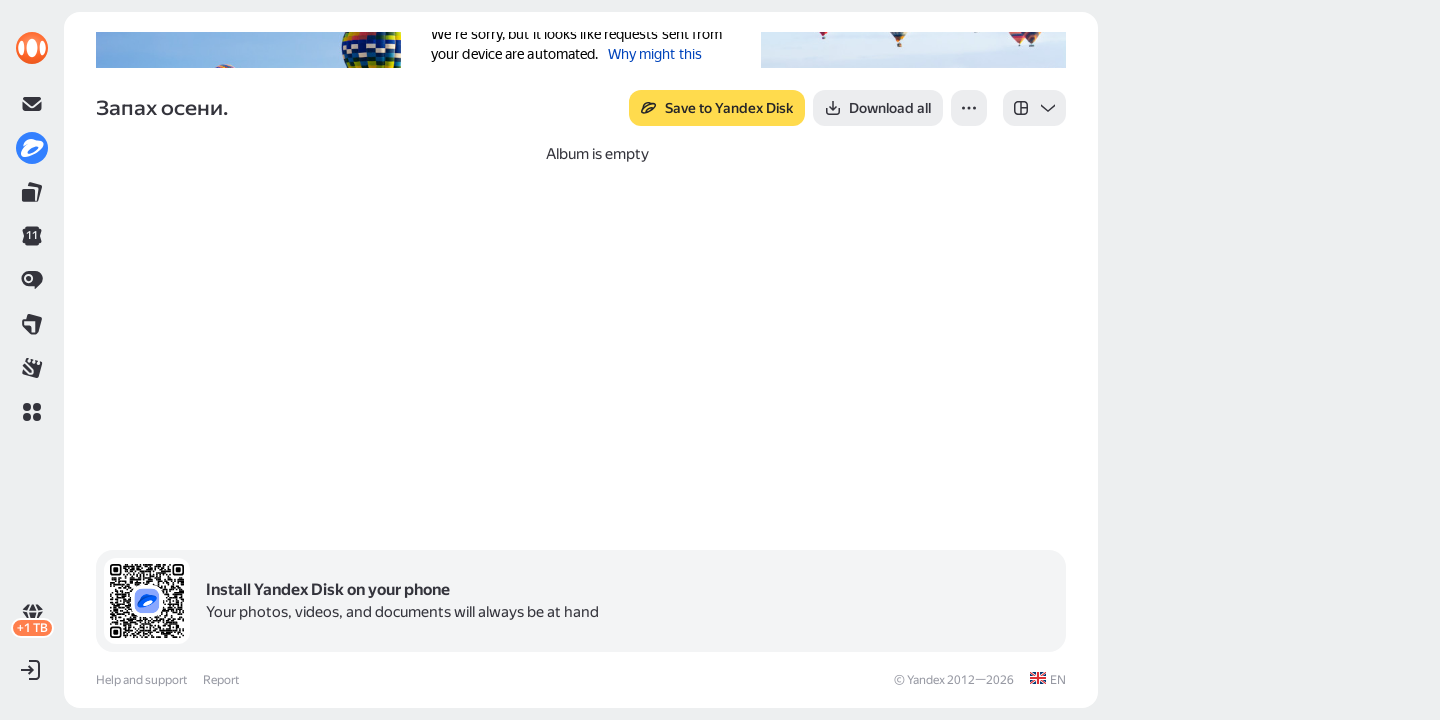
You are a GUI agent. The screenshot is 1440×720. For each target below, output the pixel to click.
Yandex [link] (926, 680)
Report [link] (221, 680)
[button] (32, 412)
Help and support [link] (141, 680)
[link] (32, 48)
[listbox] (1034, 108)
